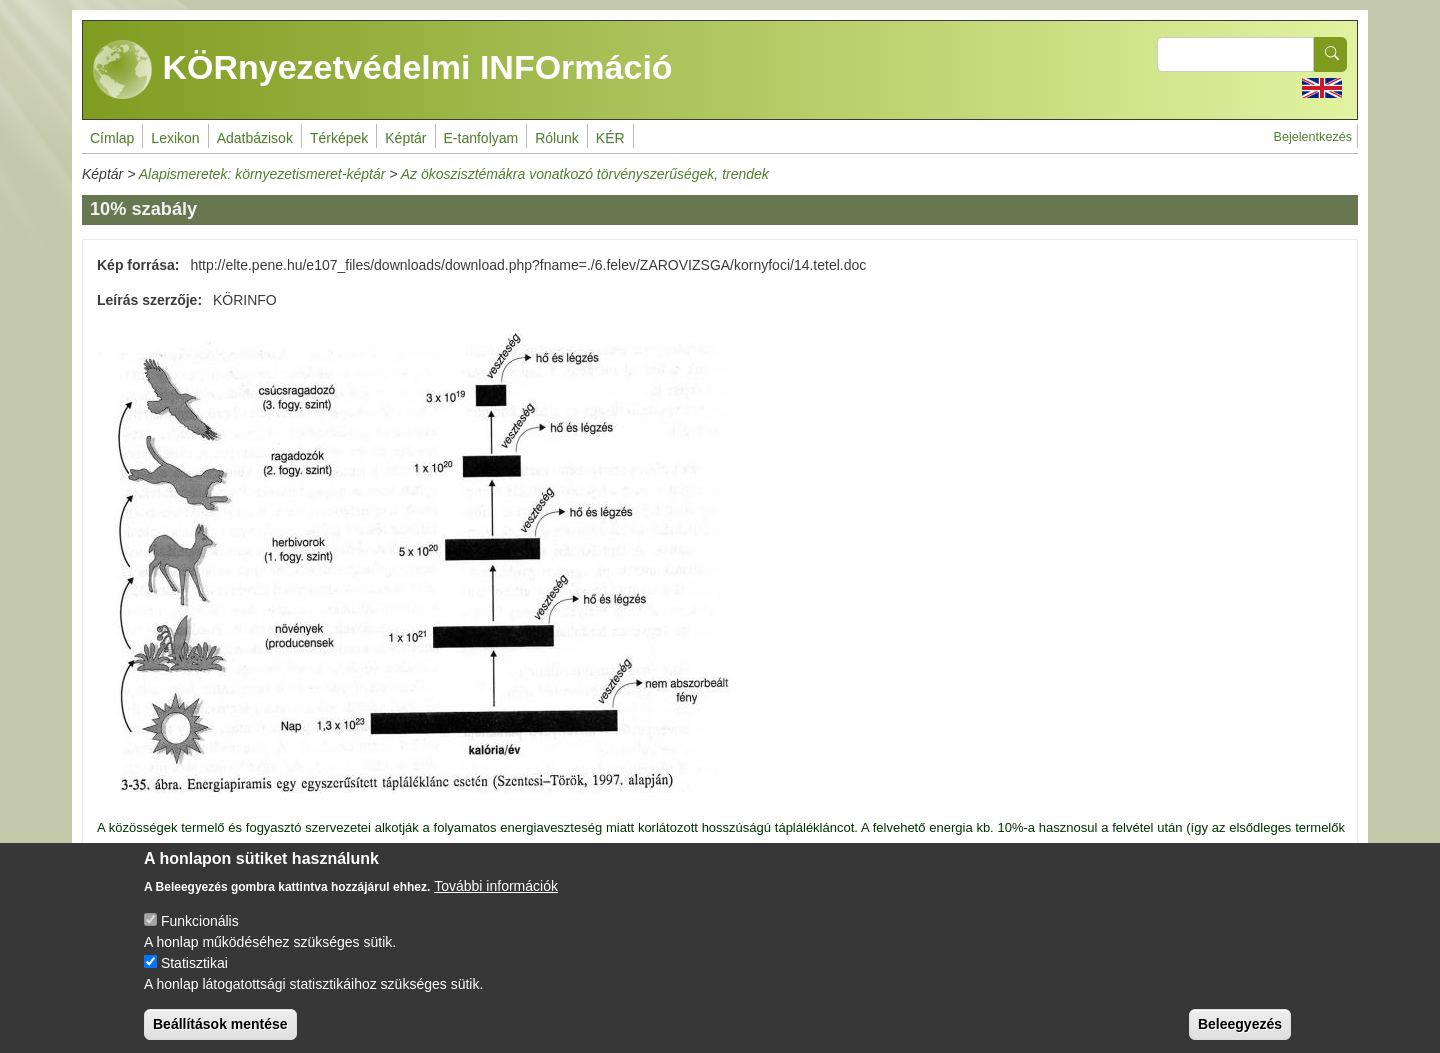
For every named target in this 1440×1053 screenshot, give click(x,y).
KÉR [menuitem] (610, 138)
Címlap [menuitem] (112, 138)
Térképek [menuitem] (339, 138)
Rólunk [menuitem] (557, 138)
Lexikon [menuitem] (175, 138)
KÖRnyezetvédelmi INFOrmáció (383, 70)
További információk (496, 903)
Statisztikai (194, 980)
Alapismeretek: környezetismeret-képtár (262, 174)
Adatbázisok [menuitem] (255, 138)
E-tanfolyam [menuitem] (481, 138)
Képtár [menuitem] (405, 138)
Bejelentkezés (1313, 137)
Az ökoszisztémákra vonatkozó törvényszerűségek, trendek (585, 174)
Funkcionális (200, 938)
